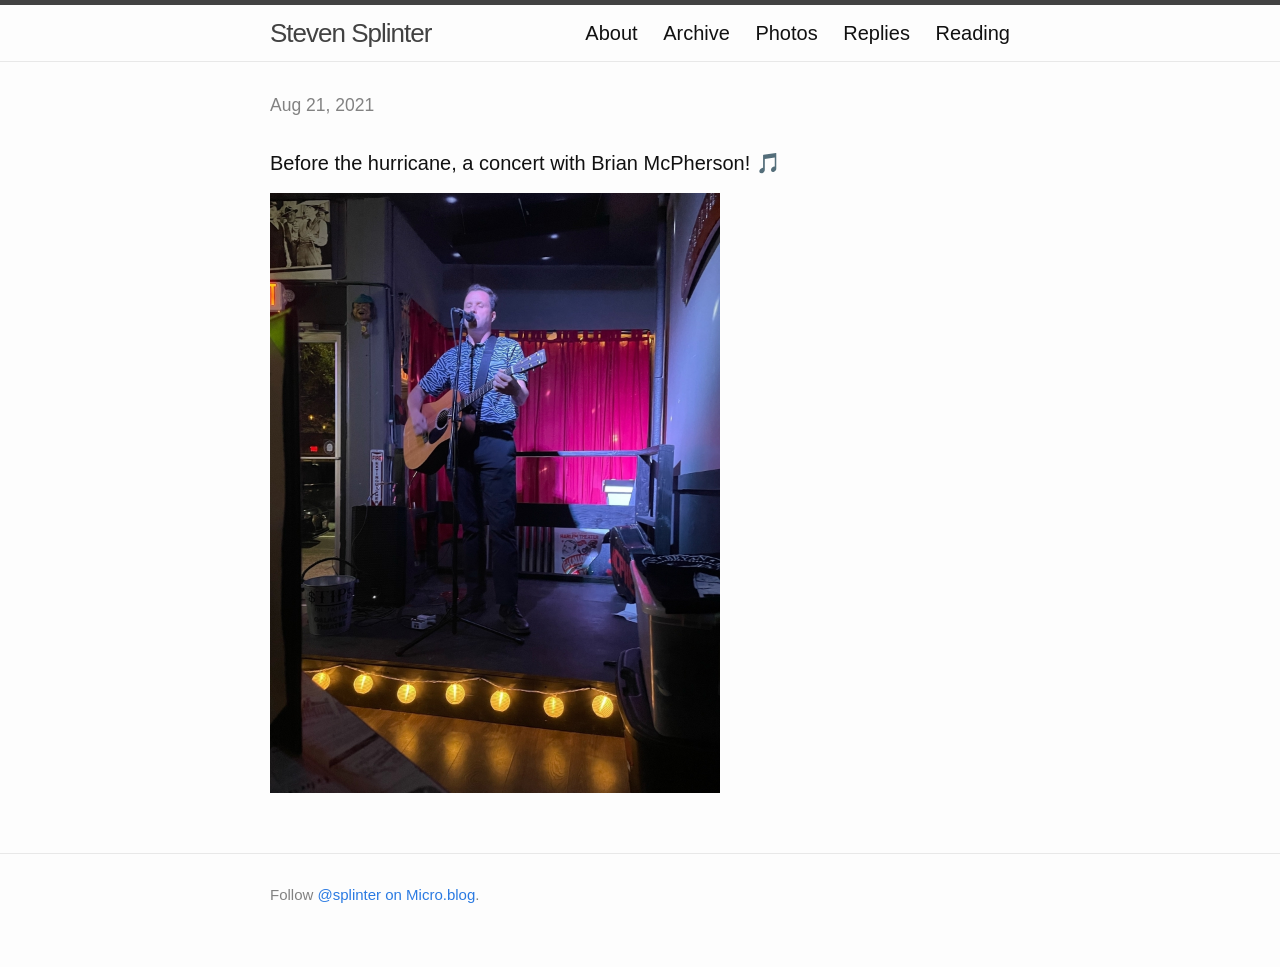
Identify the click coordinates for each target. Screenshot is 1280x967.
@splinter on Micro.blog (397, 894)
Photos (786, 33)
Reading (972, 33)
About (611, 33)
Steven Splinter (350, 33)
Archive (696, 33)
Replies (876, 33)
